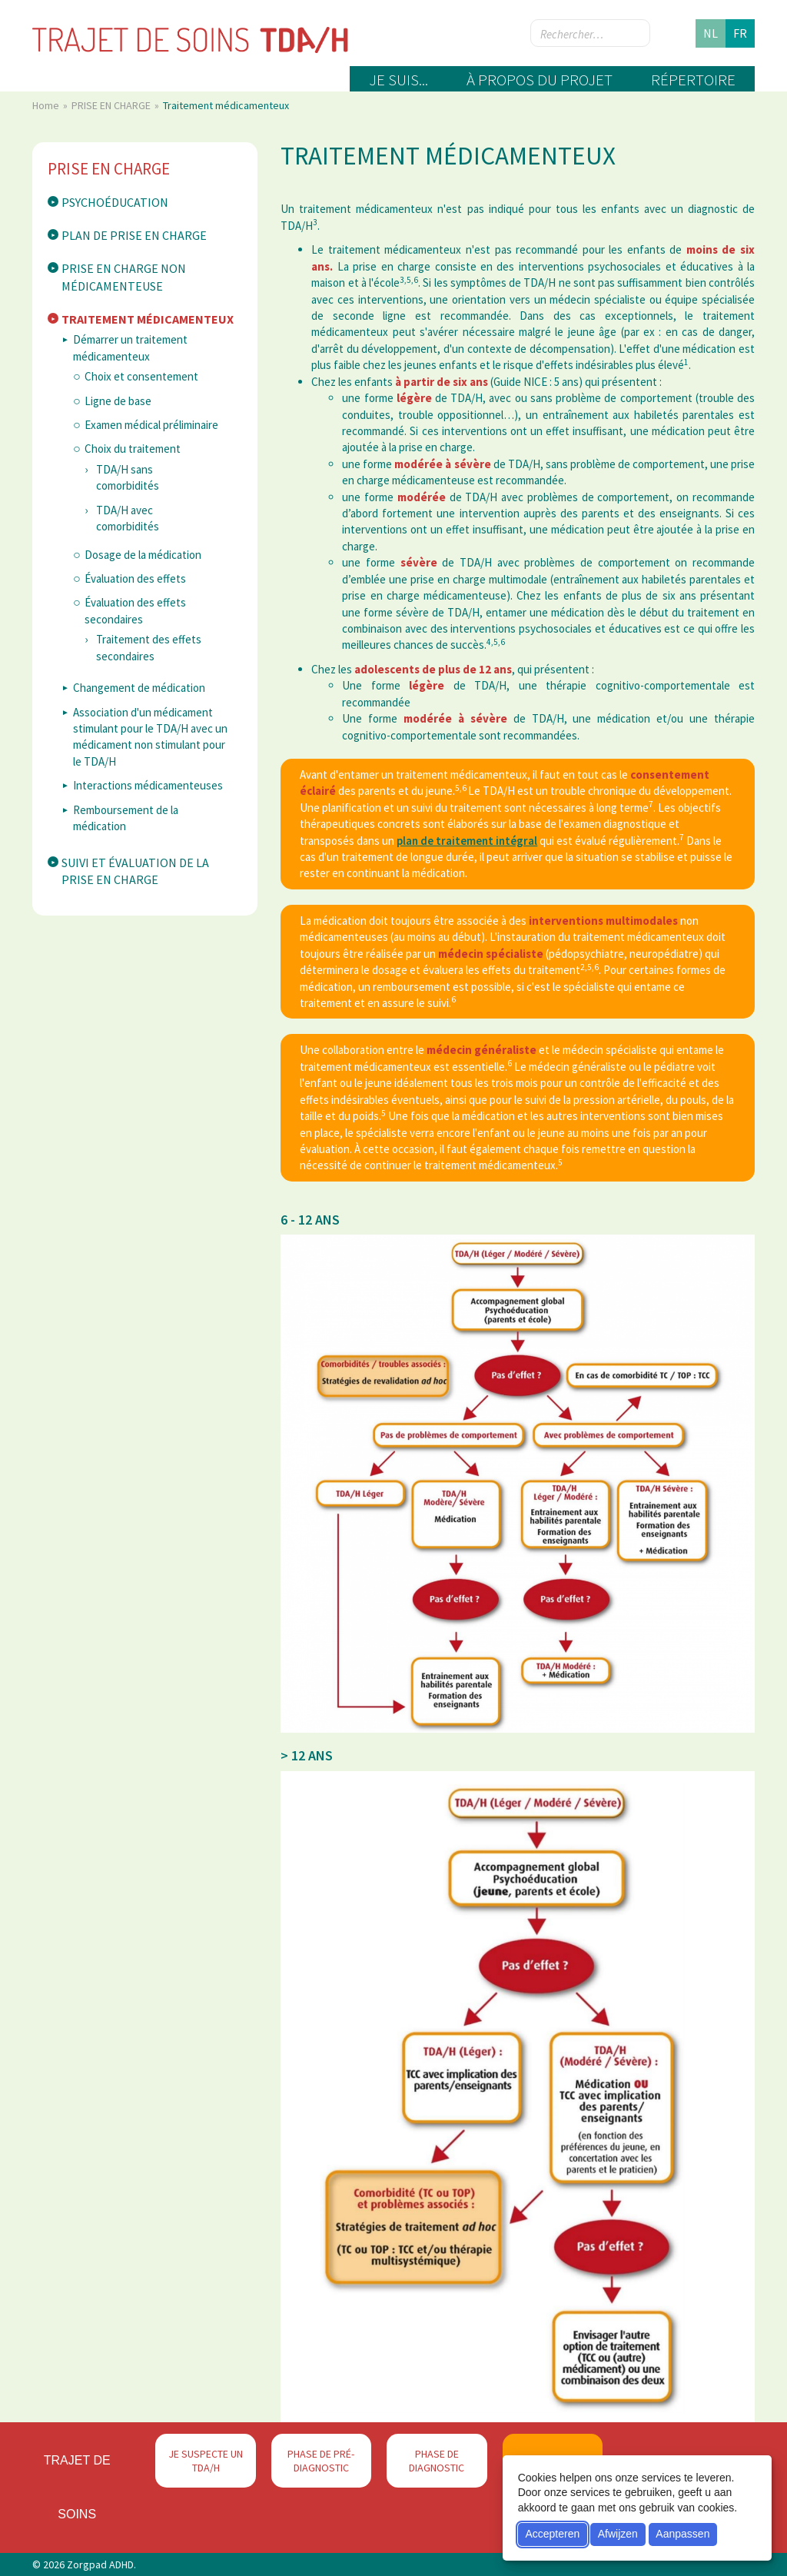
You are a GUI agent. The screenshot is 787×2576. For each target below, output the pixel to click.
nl (710, 33)
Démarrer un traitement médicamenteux (130, 347)
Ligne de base (118, 401)
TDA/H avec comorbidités (127, 518)
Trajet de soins (77, 2487)
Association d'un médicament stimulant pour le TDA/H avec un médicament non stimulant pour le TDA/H (150, 737)
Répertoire (693, 79)
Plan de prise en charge (134, 235)
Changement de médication (139, 687)
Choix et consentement (141, 376)
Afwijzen (618, 2534)
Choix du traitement (133, 448)
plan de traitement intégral (467, 840)
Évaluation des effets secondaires (135, 610)
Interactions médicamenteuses (148, 785)
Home (46, 105)
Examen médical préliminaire (151, 424)
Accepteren (552, 2534)
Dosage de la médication (143, 554)
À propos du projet (540, 79)
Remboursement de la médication (125, 818)
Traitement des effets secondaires (148, 647)
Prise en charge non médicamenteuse (123, 277)
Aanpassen (682, 2534)
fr (740, 33)
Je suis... (398, 79)
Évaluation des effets (135, 578)
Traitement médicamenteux (147, 319)
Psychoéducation (114, 202)
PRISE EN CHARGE (112, 105)
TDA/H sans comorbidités (127, 477)
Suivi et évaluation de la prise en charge (135, 871)
